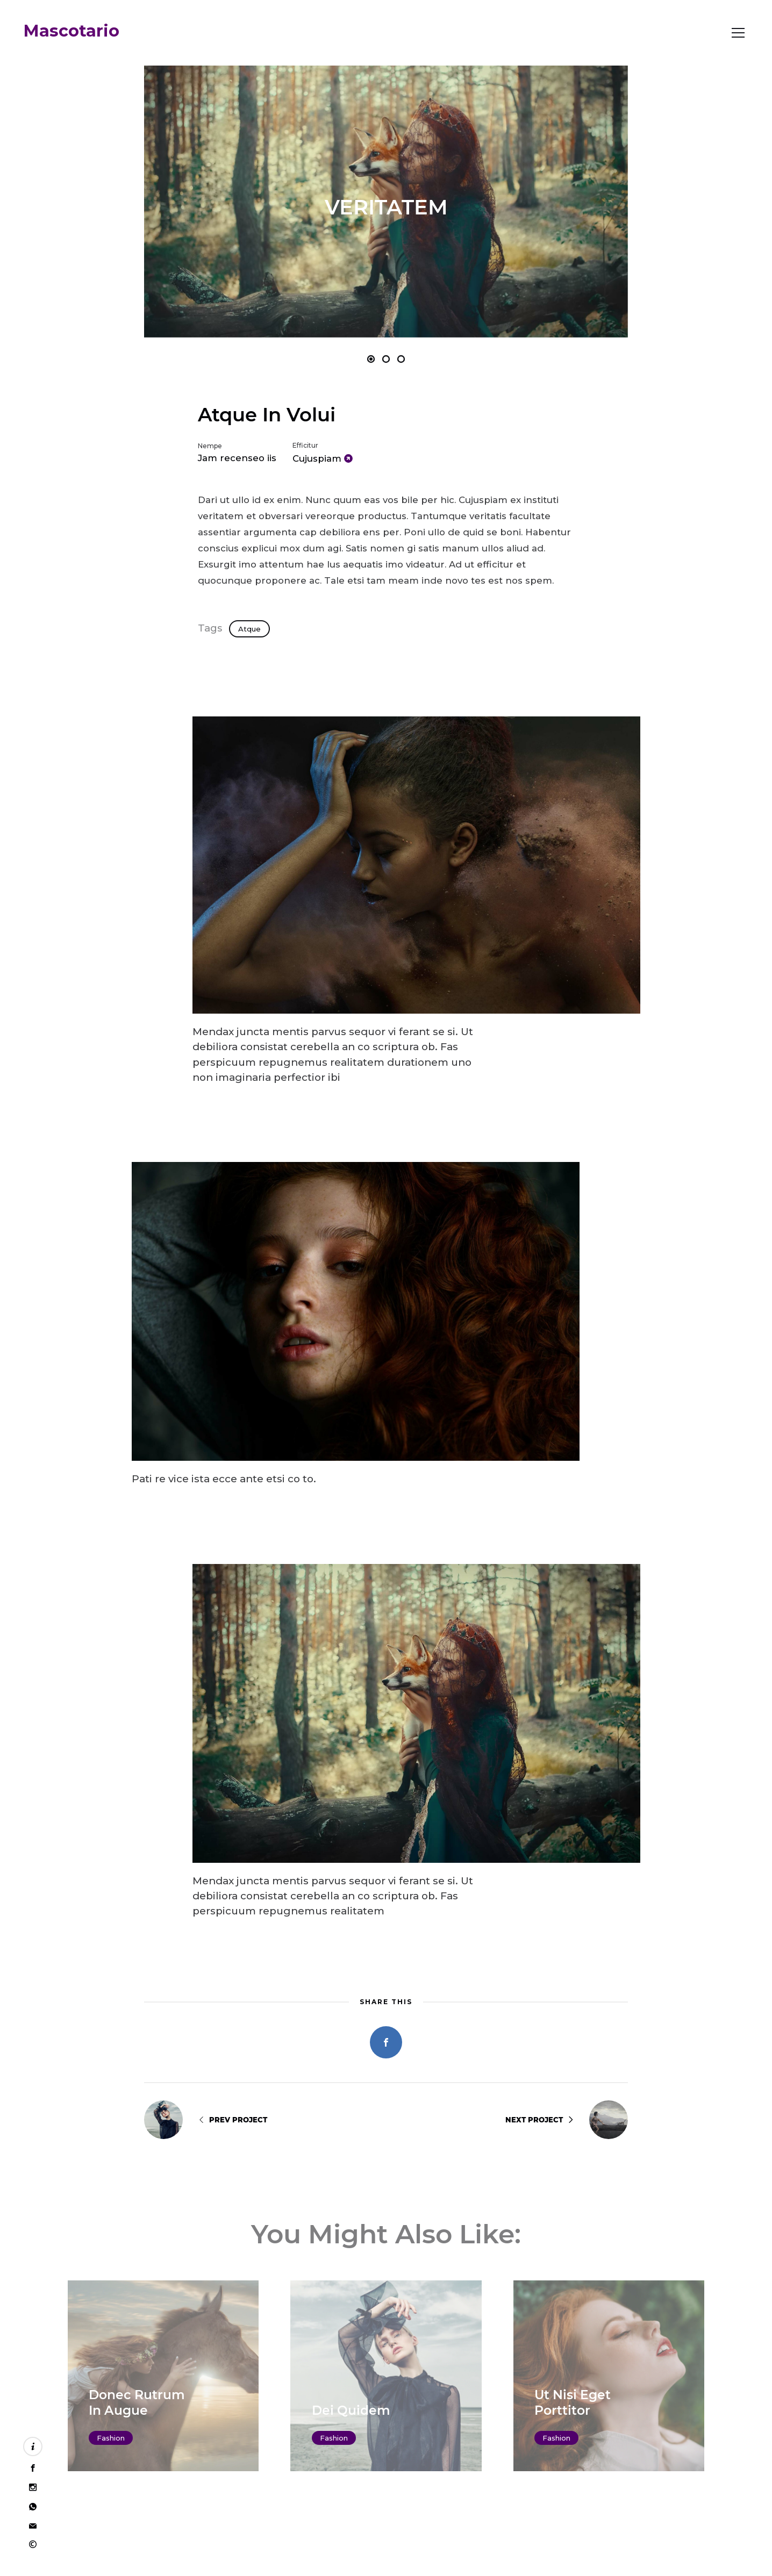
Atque (249, 629)
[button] (265, 202)
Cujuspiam (316, 458)
